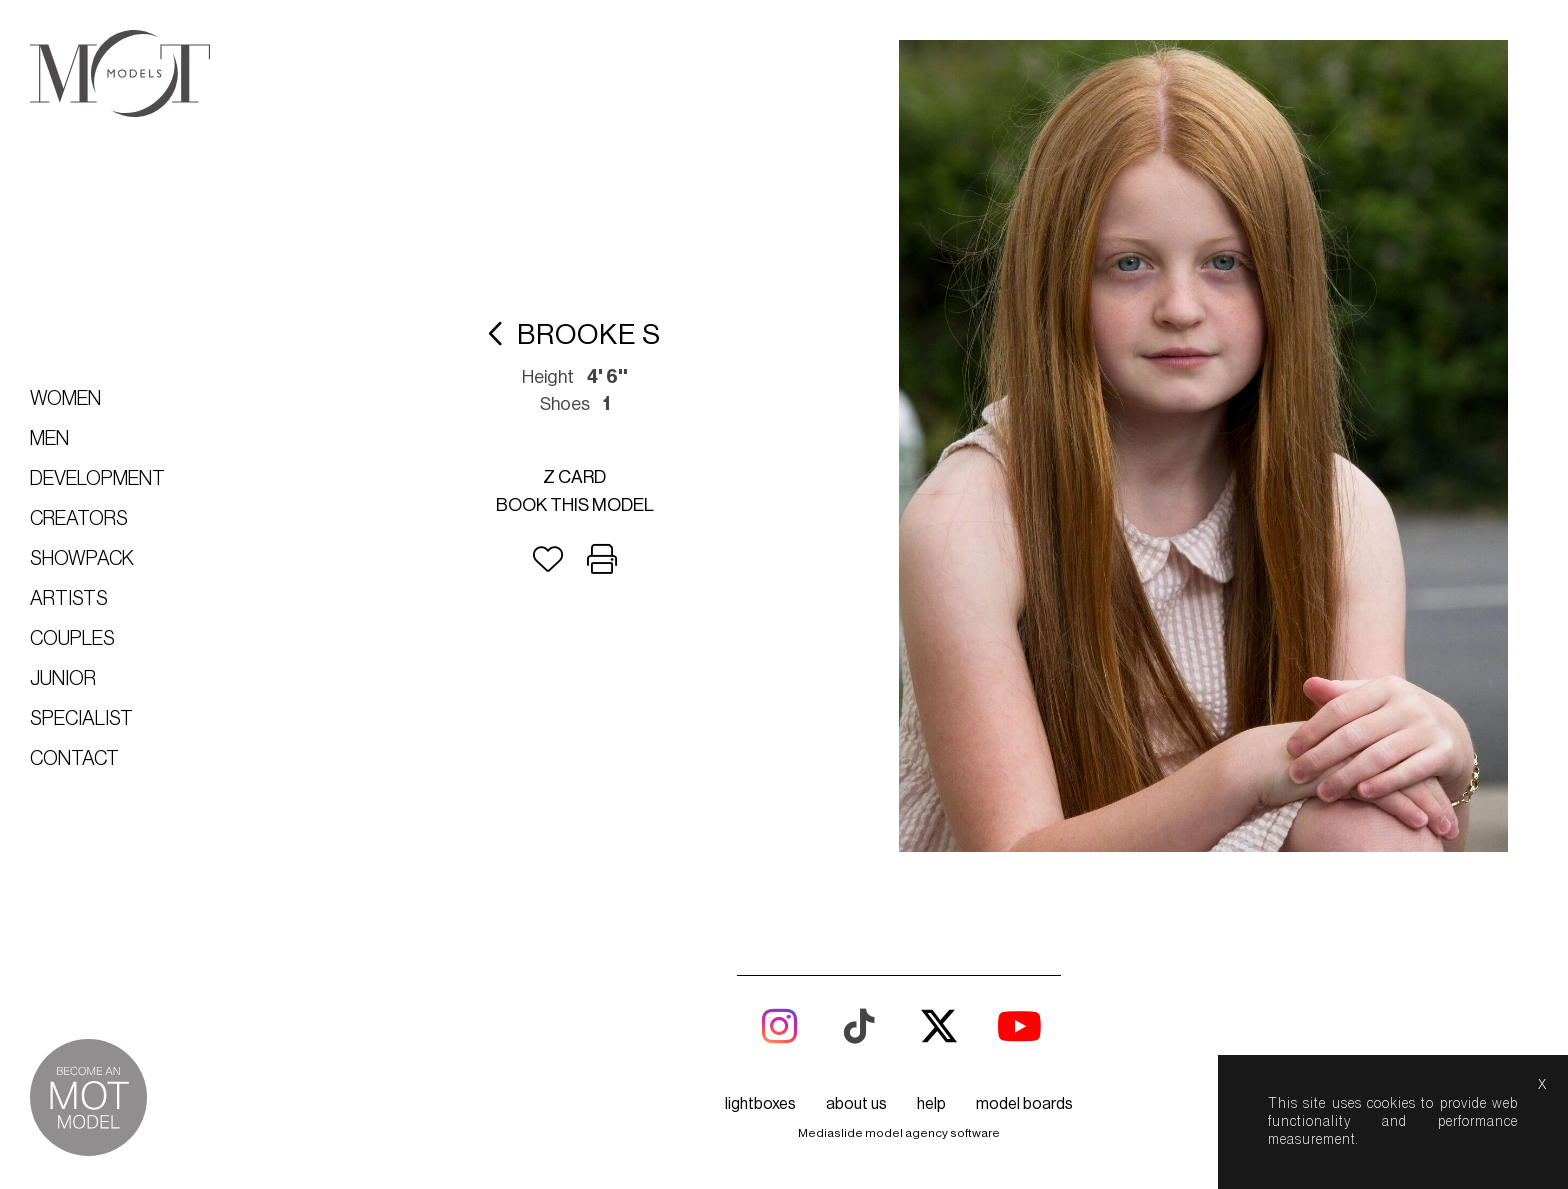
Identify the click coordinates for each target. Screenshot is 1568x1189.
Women (65, 399)
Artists (69, 599)
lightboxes (760, 1104)
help (931, 1104)
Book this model (575, 505)
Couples (72, 639)
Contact (74, 759)
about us (856, 1104)
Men (49, 439)
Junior (63, 679)
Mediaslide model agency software (899, 1133)
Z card (574, 477)
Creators (79, 519)
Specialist (81, 719)
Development (97, 479)
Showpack (82, 559)
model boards (1024, 1104)
